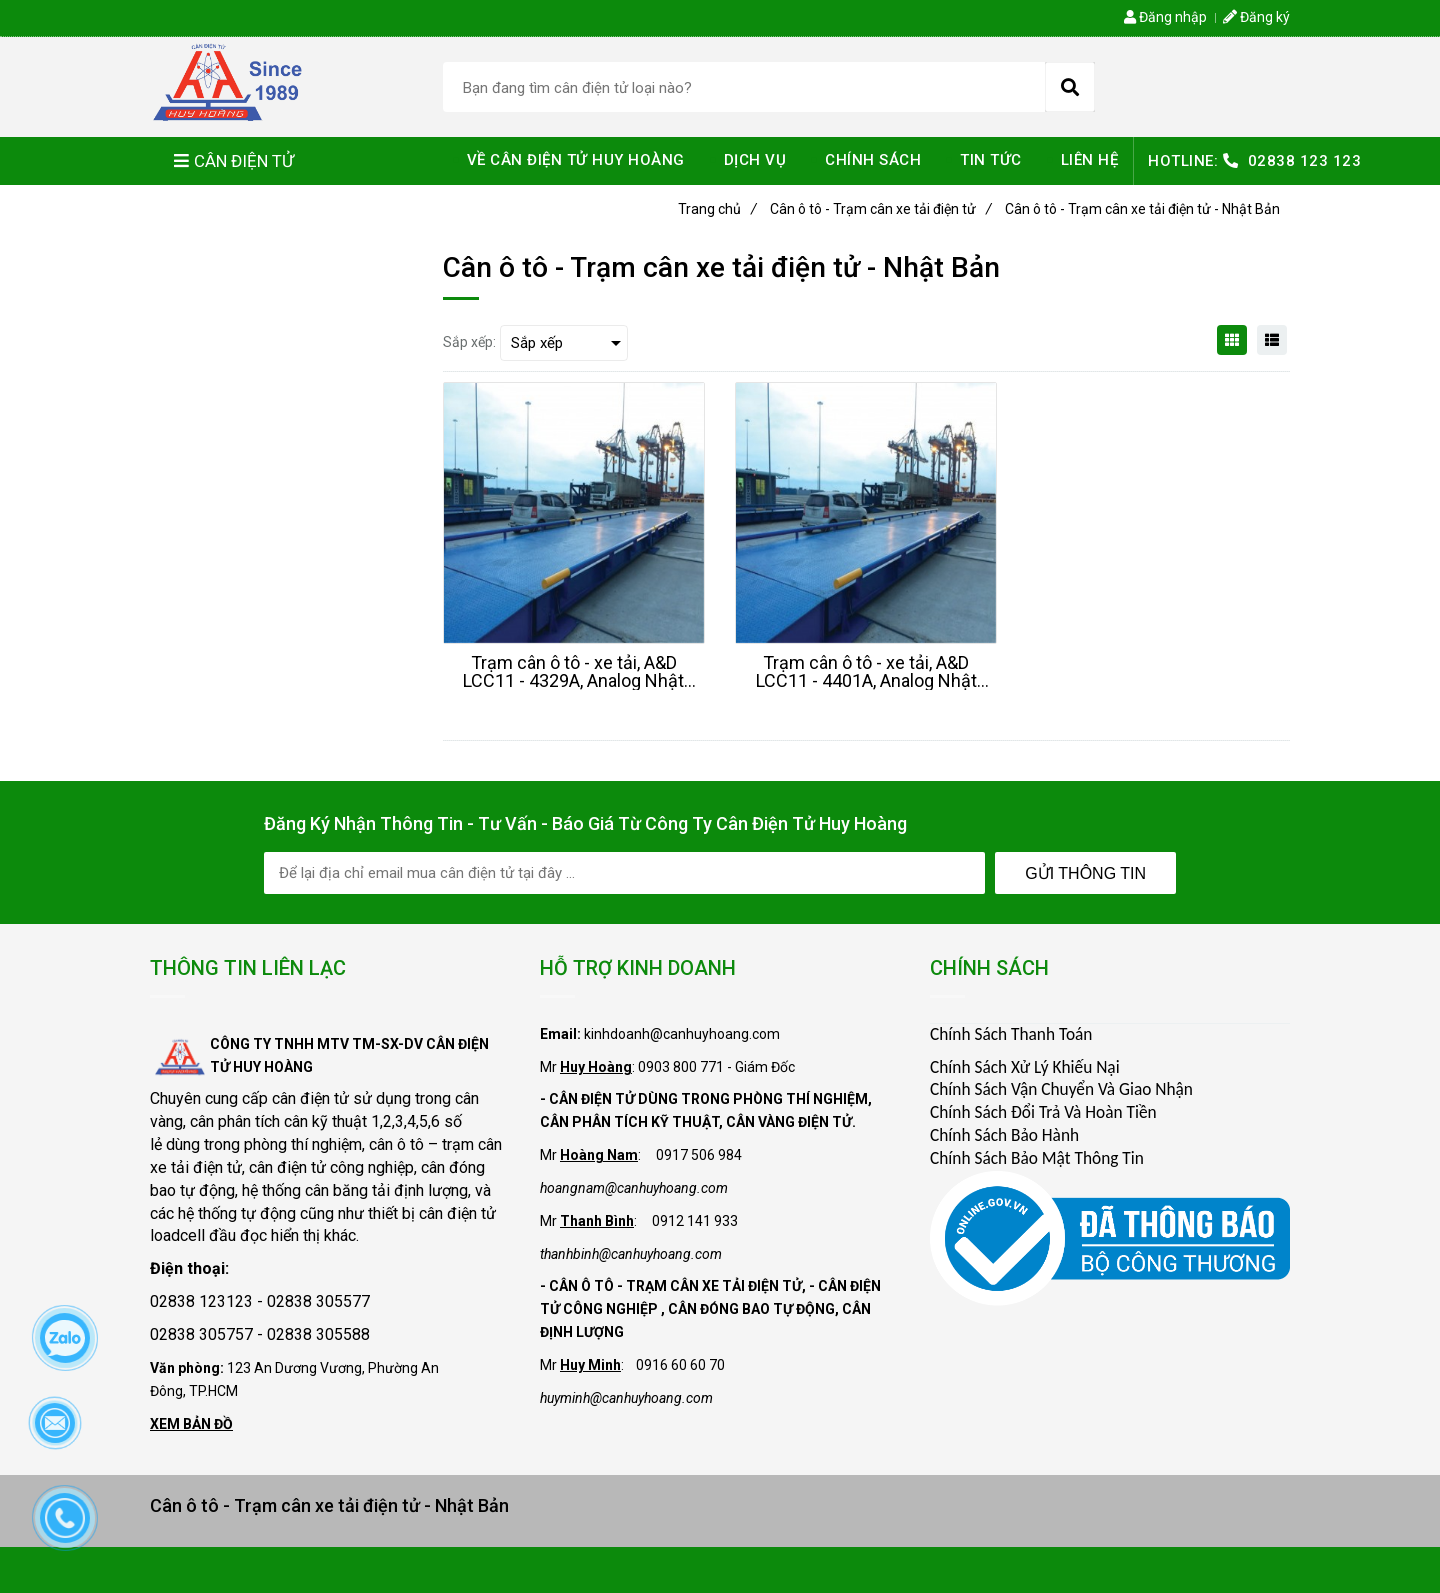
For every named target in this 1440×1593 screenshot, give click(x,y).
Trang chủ (717, 209)
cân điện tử (310, 1098)
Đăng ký (1256, 17)
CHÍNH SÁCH (873, 160)
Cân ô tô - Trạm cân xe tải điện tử (881, 209)
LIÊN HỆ (1090, 160)
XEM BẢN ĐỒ (191, 1424)
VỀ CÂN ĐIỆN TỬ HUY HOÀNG (576, 160)
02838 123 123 (1305, 161)
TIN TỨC (991, 160)
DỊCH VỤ (755, 160)
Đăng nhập (1165, 17)
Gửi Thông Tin (1085, 873)
